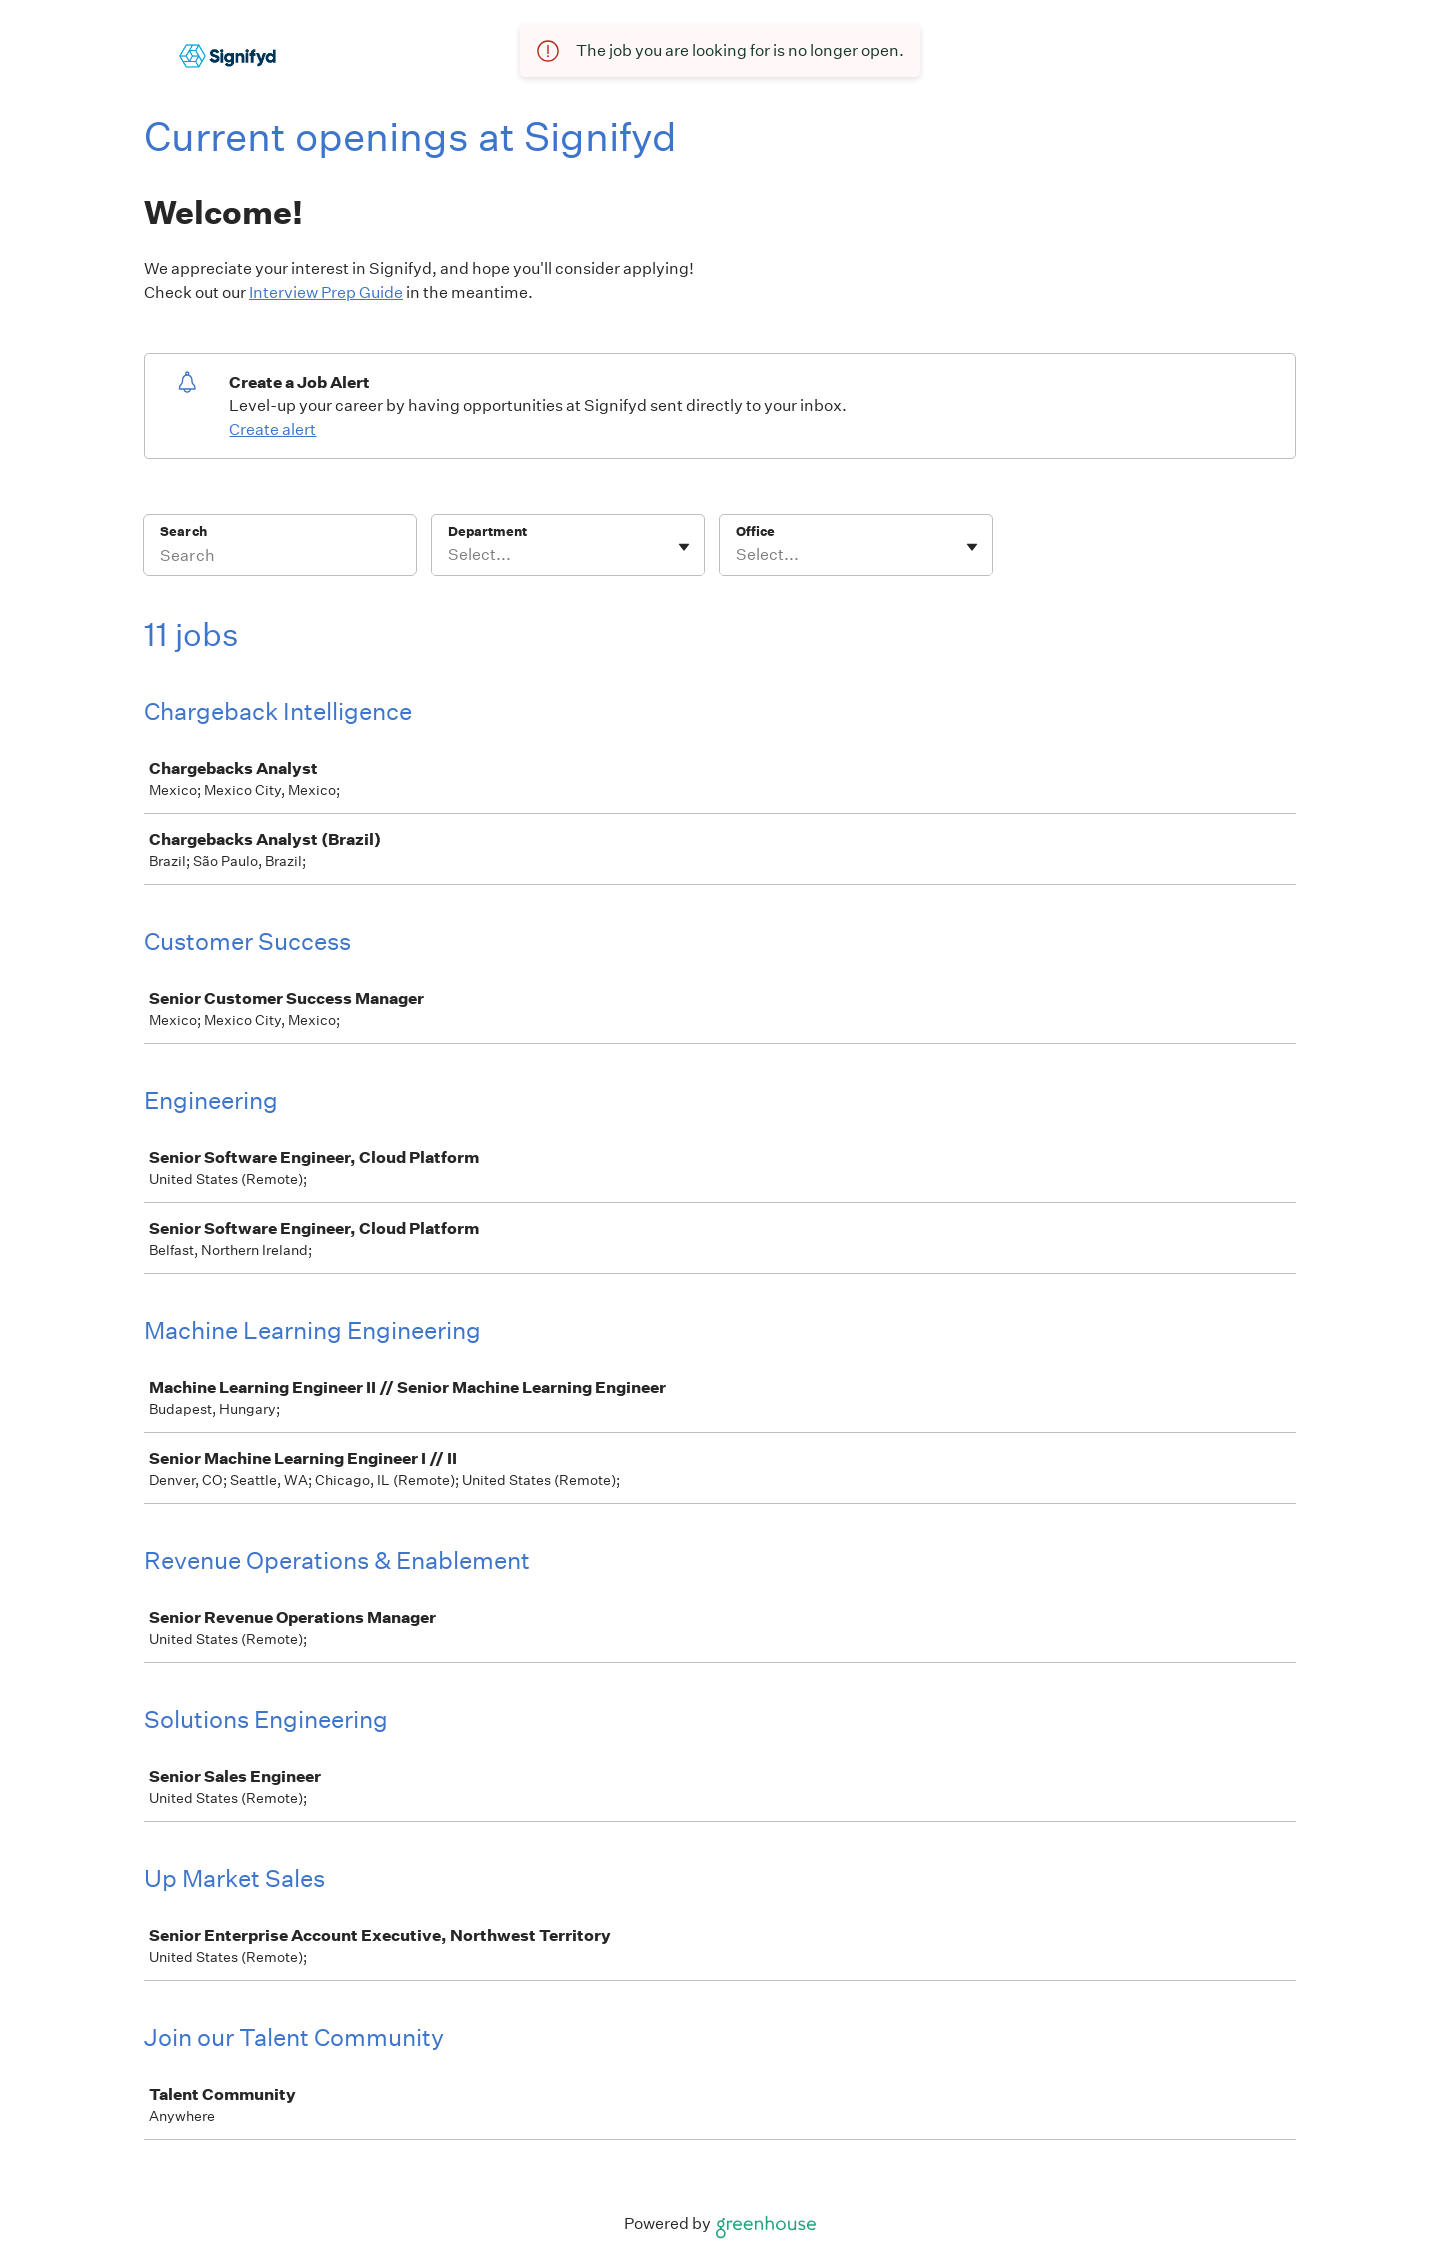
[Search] (280, 558)
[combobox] (449, 555)
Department (487, 531)
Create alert (272, 429)
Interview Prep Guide (326, 292)
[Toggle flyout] (684, 547)
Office (755, 531)
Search (183, 531)
